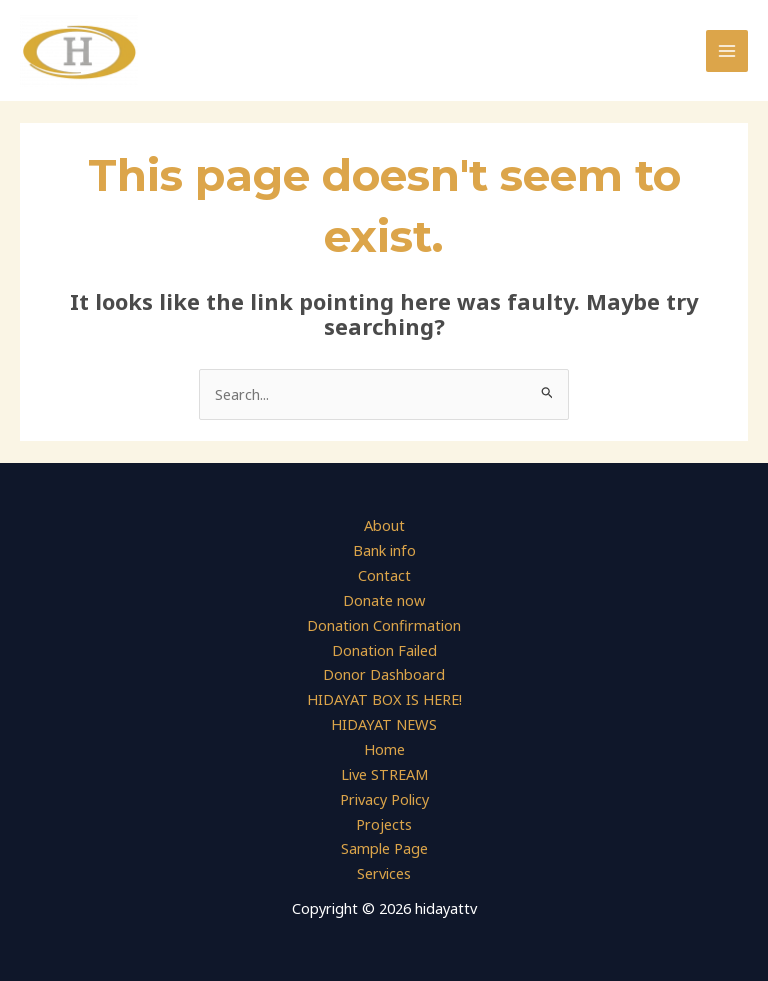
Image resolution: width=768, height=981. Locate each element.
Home (384, 749)
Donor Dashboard (384, 675)
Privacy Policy (384, 799)
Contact (384, 576)
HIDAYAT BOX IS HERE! (384, 700)
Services (384, 873)
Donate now (384, 601)
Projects (384, 824)
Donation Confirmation (384, 625)
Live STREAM (384, 774)
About (384, 526)
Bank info (384, 551)
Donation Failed (384, 650)
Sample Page (384, 849)
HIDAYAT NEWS (384, 725)
